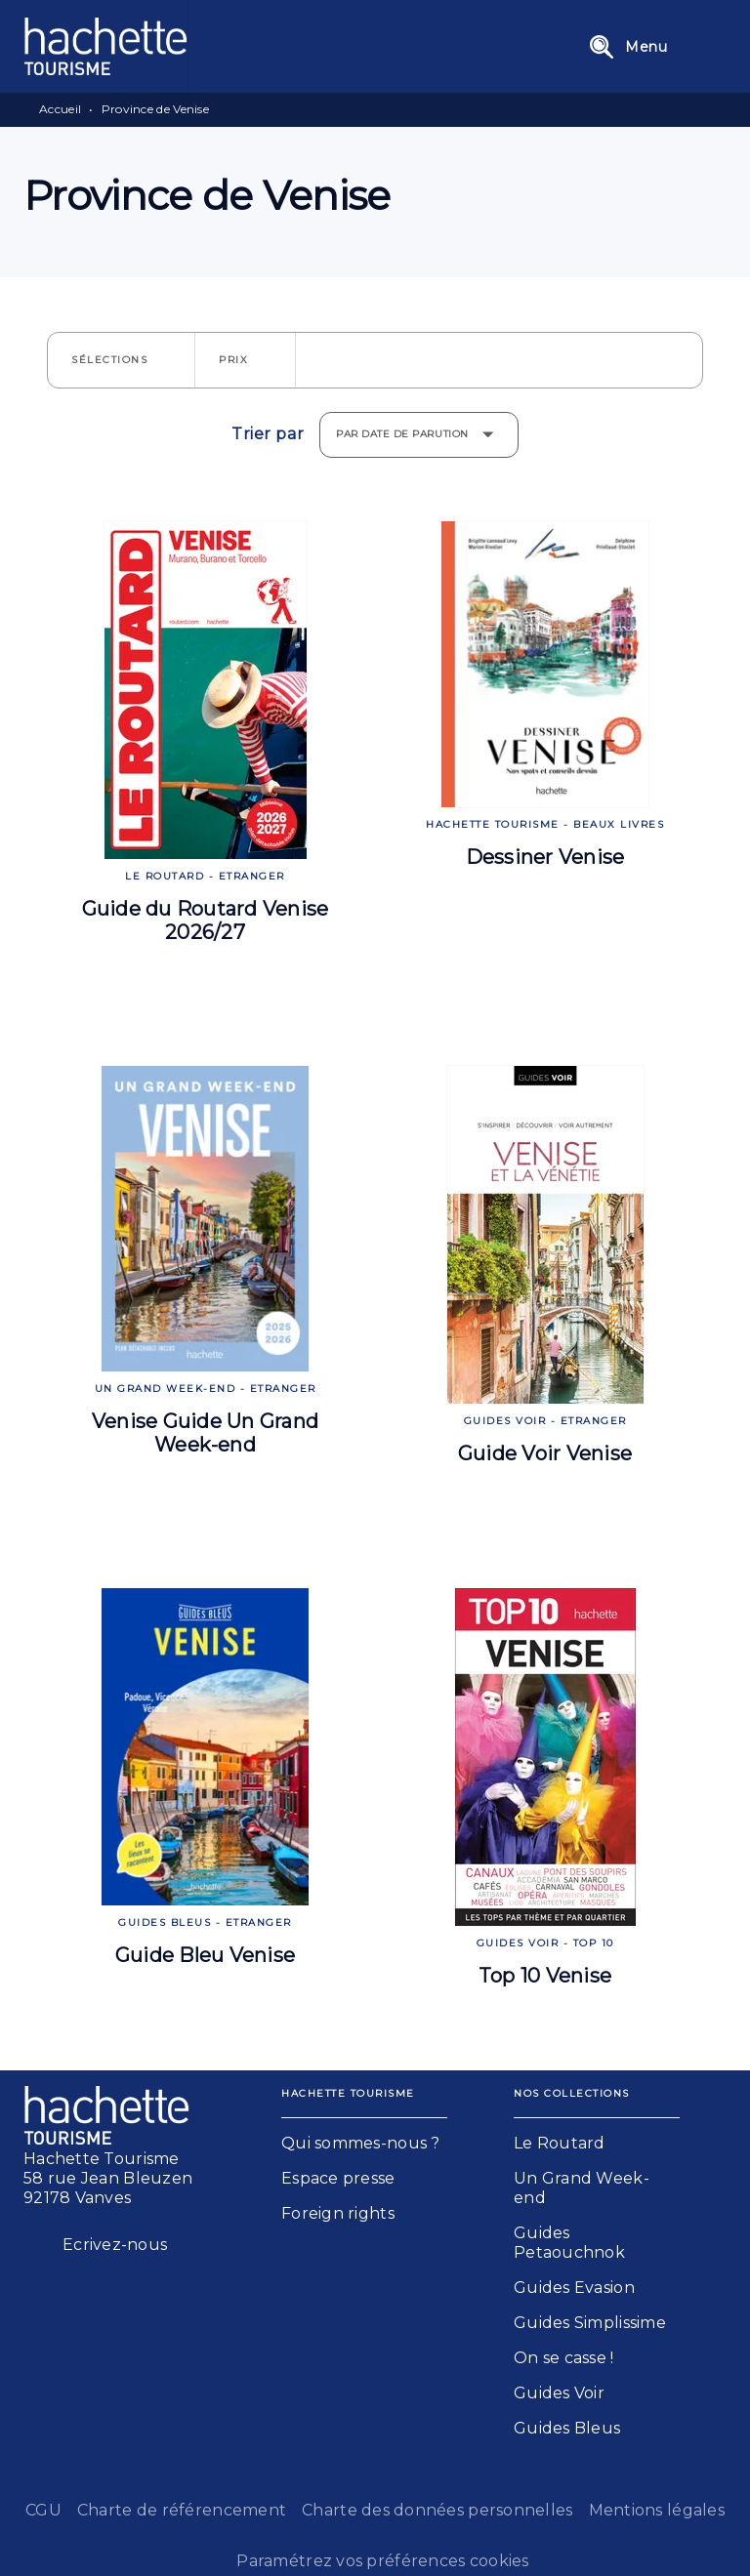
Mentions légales (657, 2510)
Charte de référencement (181, 2510)
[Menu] (652, 46)
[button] (121, 360)
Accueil (60, 109)
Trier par (267, 434)
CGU (43, 2510)
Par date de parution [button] (402, 434)
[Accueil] (105, 46)
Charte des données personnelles (437, 2510)
